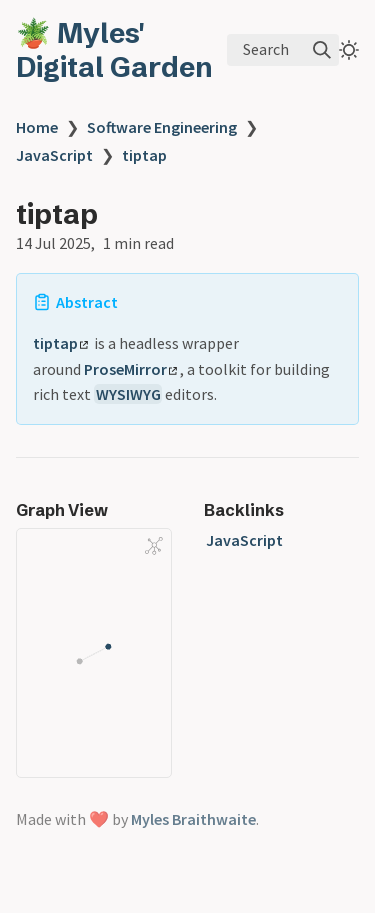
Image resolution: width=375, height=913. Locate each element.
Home (37, 127)
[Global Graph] (154, 546)
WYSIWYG (128, 394)
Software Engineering (162, 127)
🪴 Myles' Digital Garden (114, 50)
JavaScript (54, 155)
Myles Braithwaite (193, 819)
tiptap (144, 155)
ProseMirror (130, 369)
